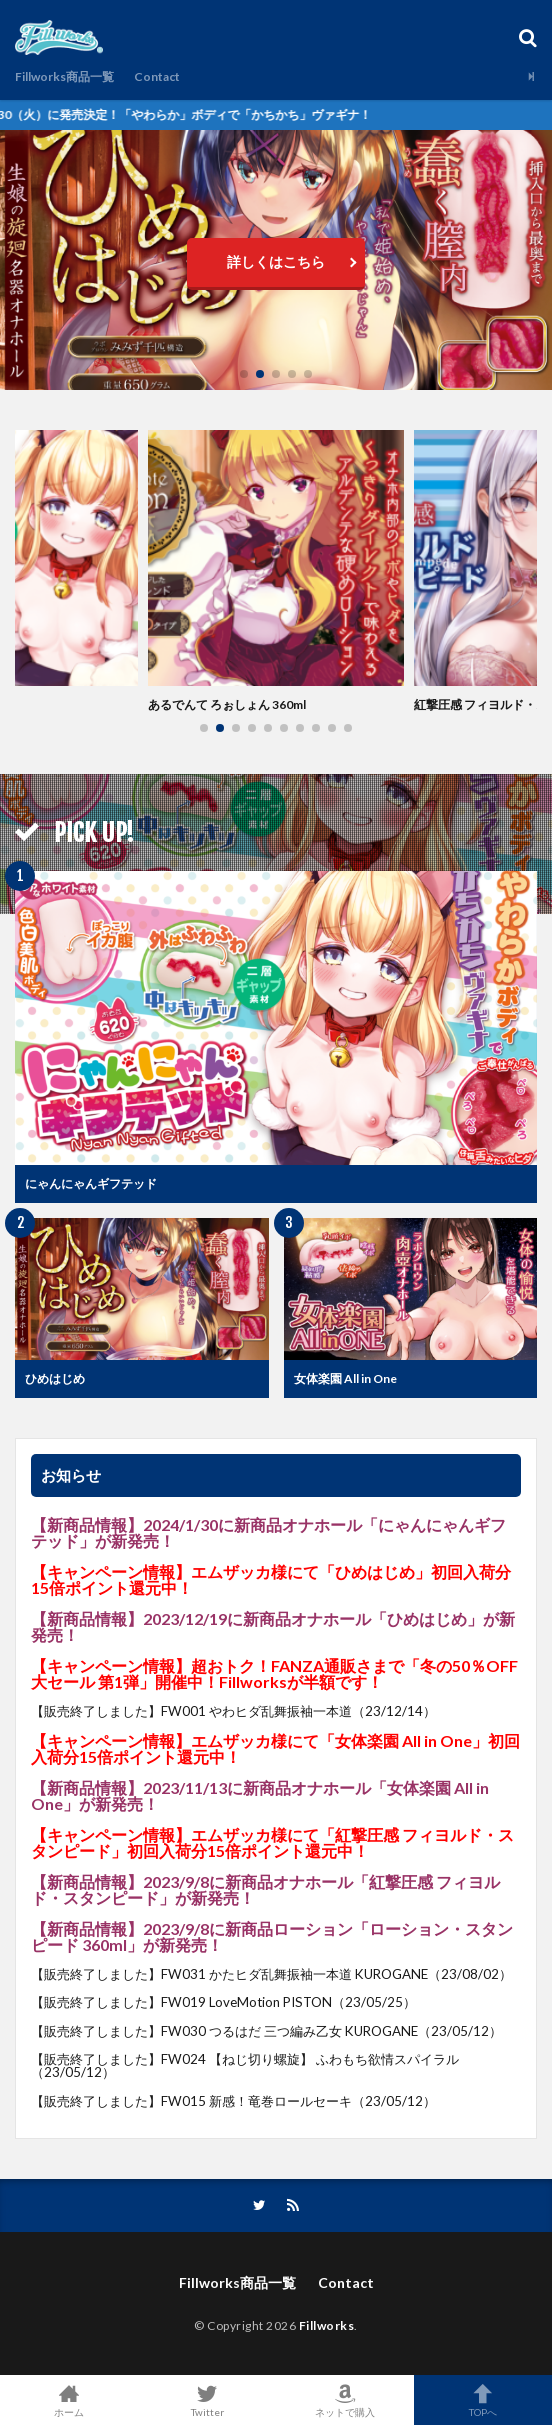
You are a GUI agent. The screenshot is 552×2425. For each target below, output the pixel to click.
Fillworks (327, 2325)
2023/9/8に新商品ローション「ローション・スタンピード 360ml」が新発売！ (272, 1936)
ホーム (69, 2400)
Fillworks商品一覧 (64, 76)
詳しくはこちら (276, 261)
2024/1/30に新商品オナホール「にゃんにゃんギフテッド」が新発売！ (268, 1532)
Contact (157, 76)
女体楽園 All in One (345, 1378)
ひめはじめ (55, 1378)
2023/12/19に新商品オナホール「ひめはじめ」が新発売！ (273, 1626)
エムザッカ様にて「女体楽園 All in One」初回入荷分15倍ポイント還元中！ (275, 1748)
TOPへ (483, 2400)
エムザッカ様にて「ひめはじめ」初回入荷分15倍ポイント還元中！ (271, 1579)
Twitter (207, 2400)
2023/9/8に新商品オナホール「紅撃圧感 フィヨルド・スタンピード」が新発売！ (265, 1889)
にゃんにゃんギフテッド (91, 1183)
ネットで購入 (345, 2400)
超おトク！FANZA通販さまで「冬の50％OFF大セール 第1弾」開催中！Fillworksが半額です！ (274, 1673)
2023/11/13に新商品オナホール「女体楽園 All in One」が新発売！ (260, 1795)
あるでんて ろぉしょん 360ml (227, 704)
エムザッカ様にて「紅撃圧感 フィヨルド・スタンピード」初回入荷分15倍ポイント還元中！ (272, 1842)
